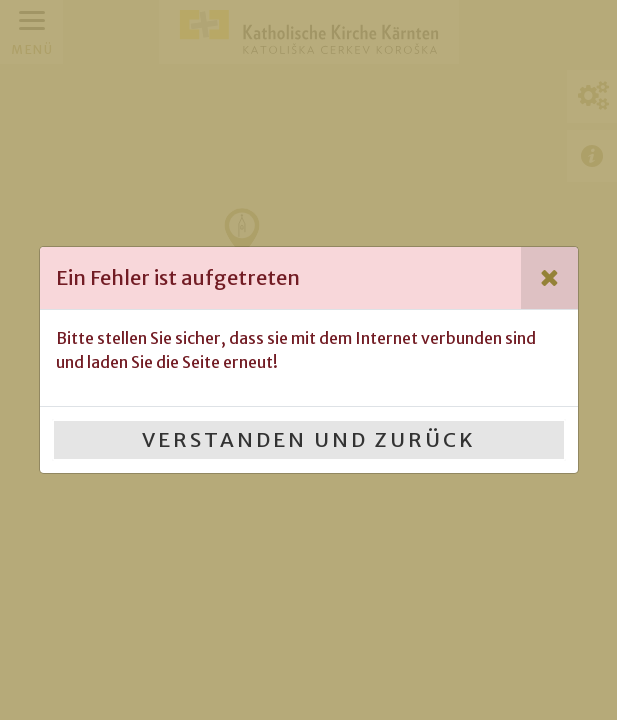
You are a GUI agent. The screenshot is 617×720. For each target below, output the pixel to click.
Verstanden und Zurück (309, 439)
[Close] (549, 278)
